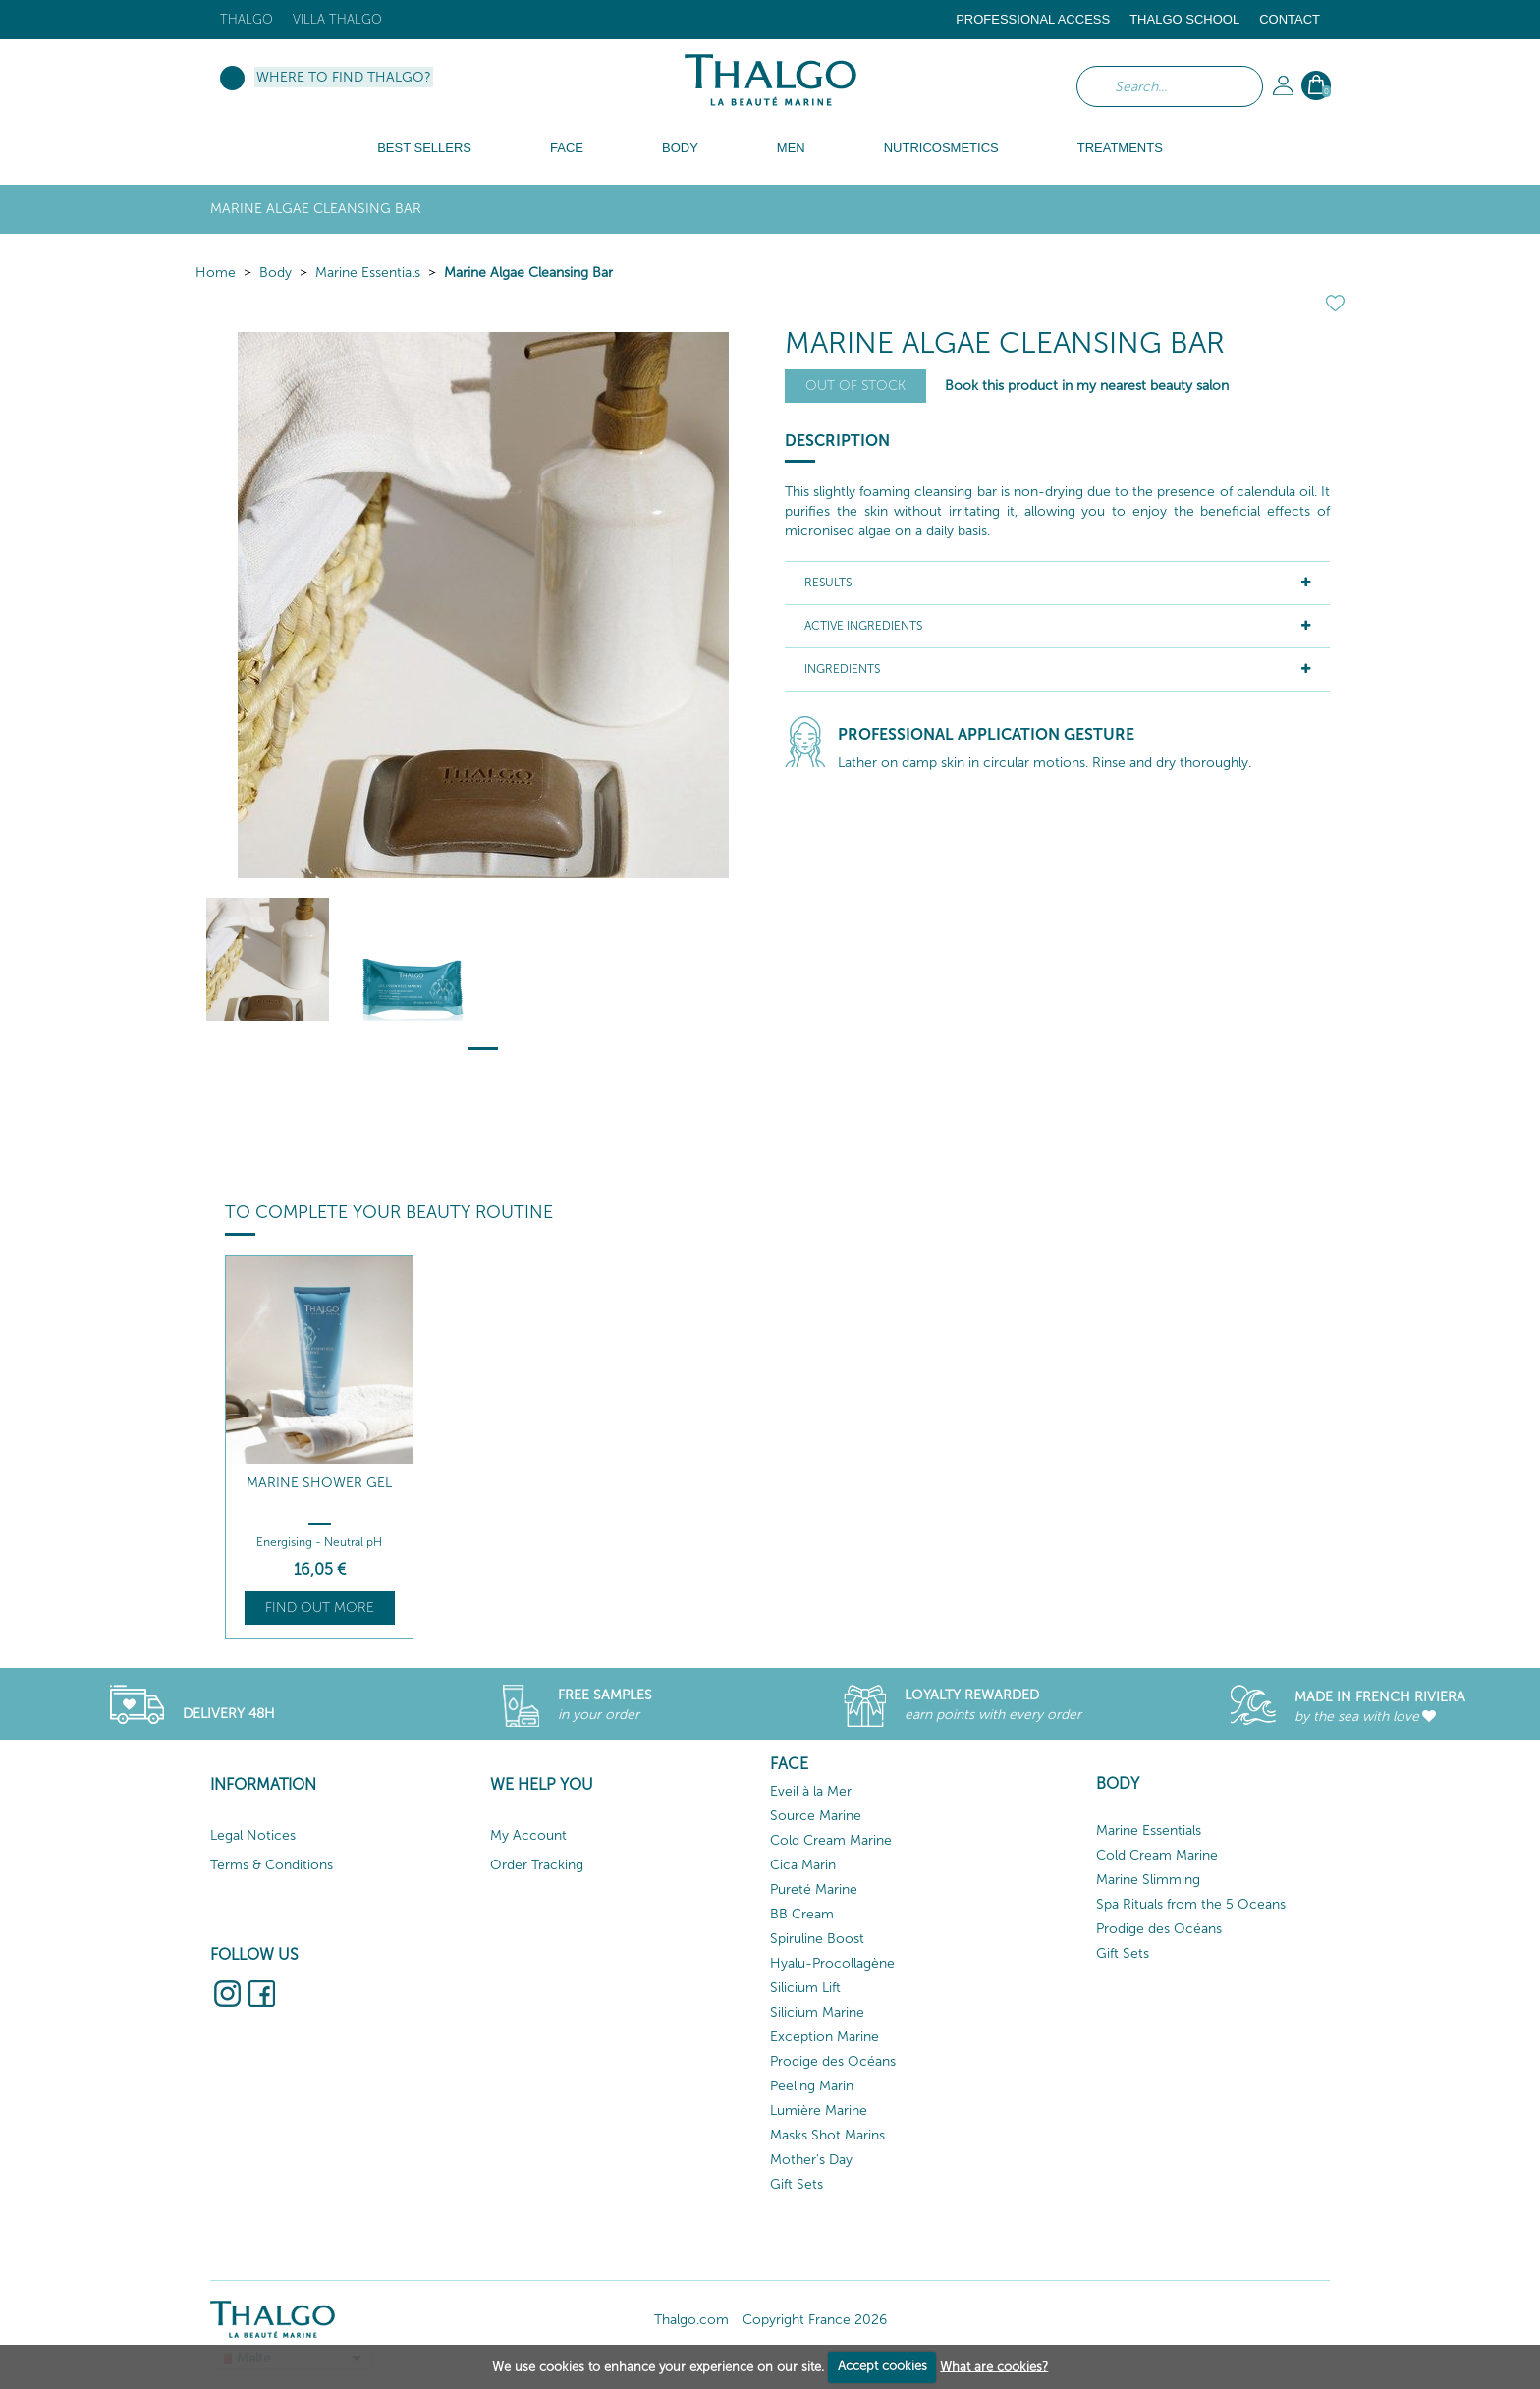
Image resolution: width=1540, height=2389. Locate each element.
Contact (1289, 19)
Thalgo (246, 19)
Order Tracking (536, 1865)
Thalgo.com (691, 2319)
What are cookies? (994, 2366)
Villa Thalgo (337, 19)
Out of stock (855, 385)
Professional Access (1033, 19)
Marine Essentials (367, 272)
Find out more (319, 1607)
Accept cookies (882, 2366)
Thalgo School (1184, 19)
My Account (528, 1835)
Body (275, 272)
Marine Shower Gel (319, 1482)
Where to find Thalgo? (343, 77)
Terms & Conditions (271, 1865)
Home (215, 272)
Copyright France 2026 (814, 2319)
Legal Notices (253, 1835)
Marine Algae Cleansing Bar (528, 272)
